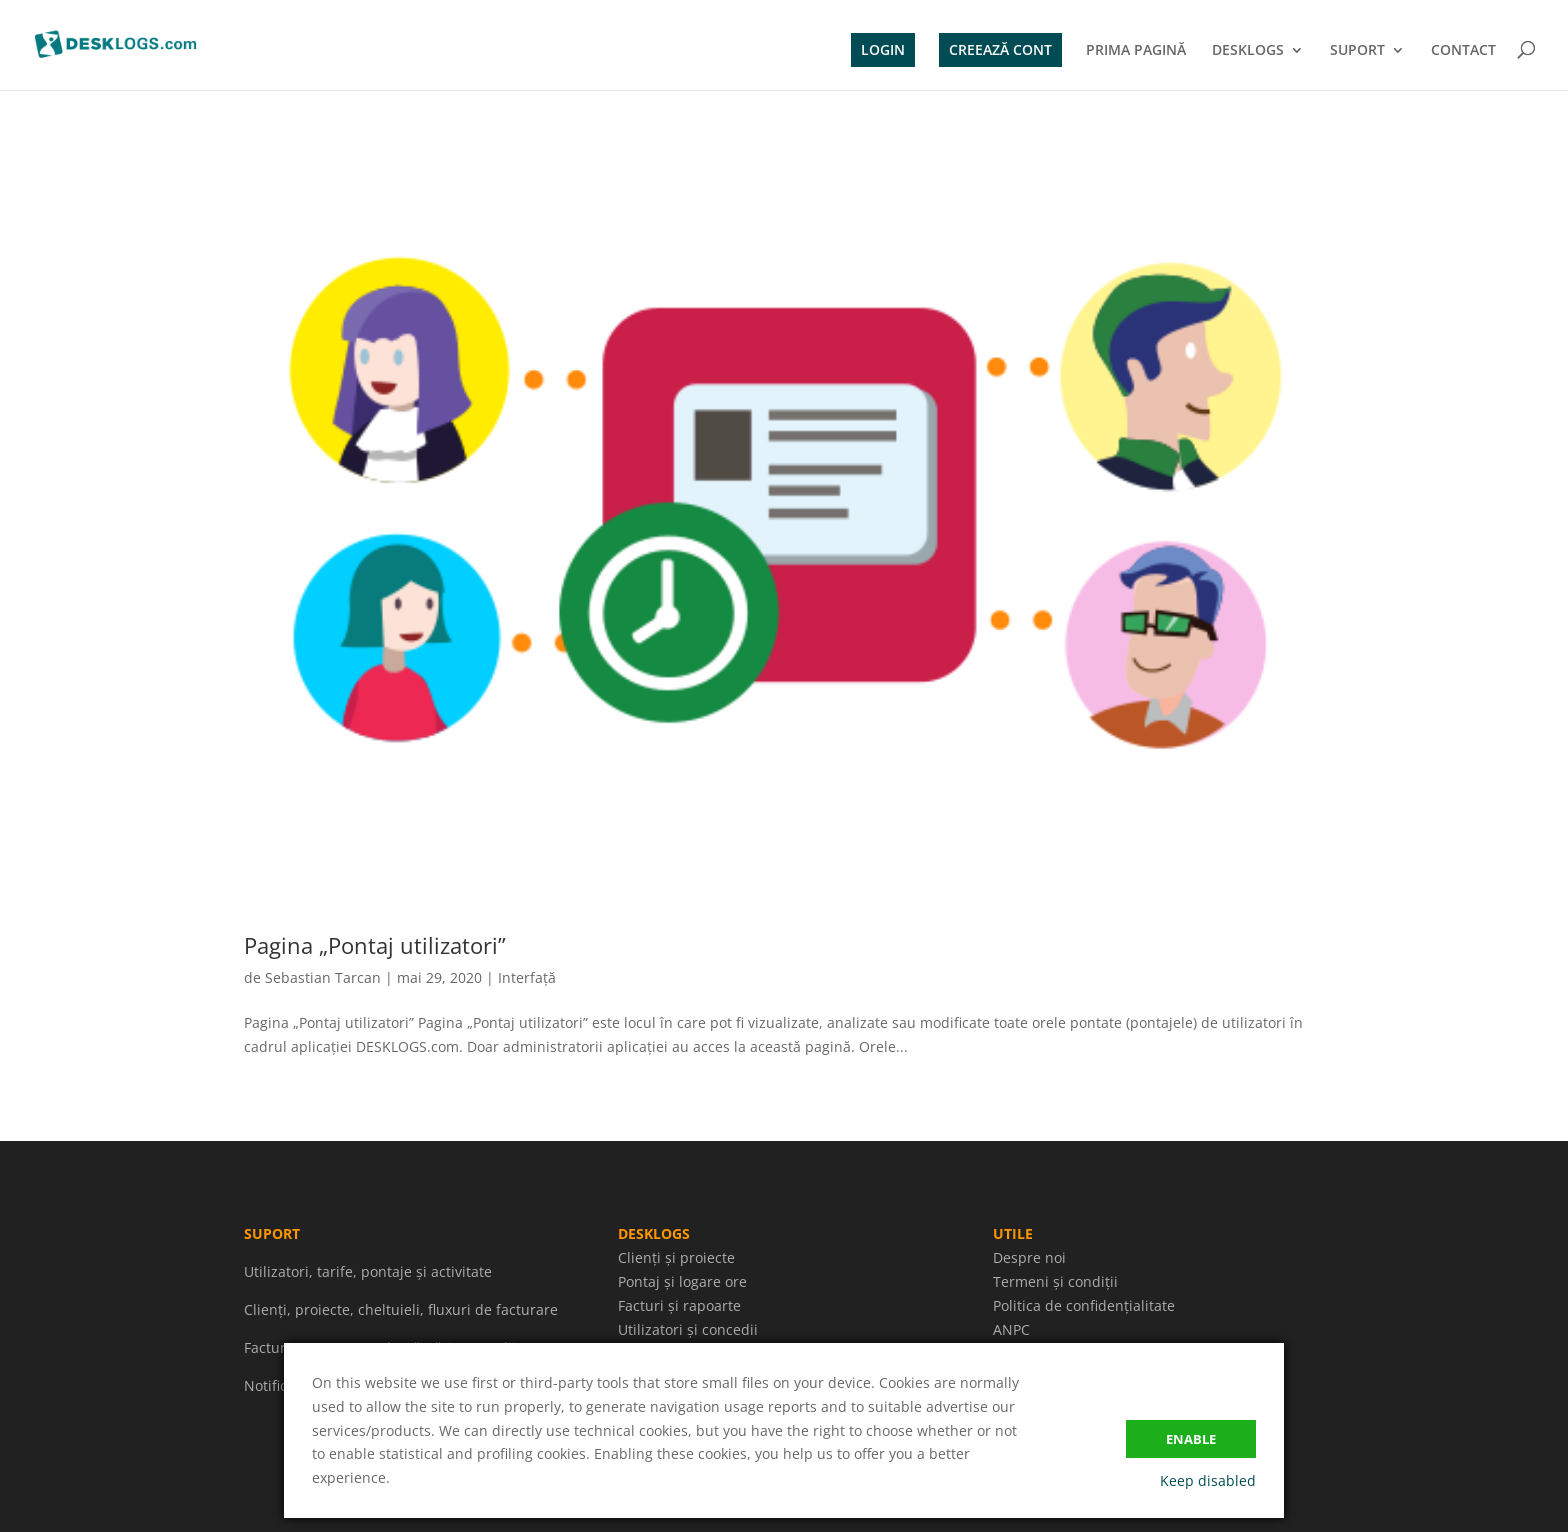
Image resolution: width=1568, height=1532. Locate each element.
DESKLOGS (1248, 51)
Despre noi (1029, 1257)
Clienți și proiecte (676, 1257)
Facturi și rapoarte (679, 1305)
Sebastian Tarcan (323, 977)
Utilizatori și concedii (688, 1329)
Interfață (527, 977)
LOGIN (883, 49)
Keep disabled (1208, 1480)
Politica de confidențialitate (1084, 1305)
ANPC (1011, 1329)
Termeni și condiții (1055, 1281)
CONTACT (1463, 51)
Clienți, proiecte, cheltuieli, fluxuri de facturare (401, 1309)
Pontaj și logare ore (682, 1281)
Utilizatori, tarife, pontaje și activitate (368, 1271)
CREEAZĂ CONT (1000, 49)
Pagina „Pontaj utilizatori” (375, 945)
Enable (1191, 1439)
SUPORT (1357, 51)
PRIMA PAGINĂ (1136, 51)
